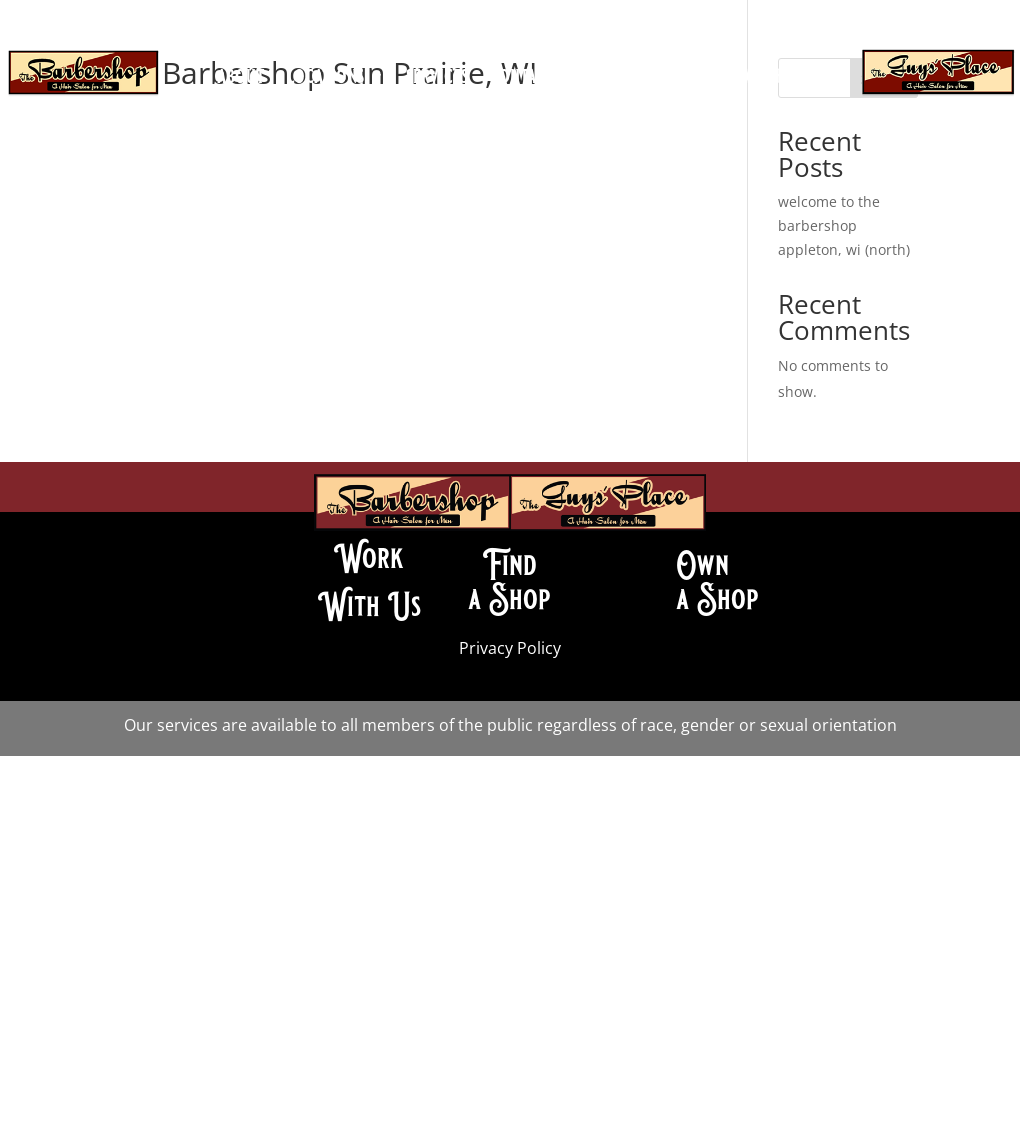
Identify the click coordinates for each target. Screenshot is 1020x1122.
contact (521, 79)
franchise (765, 79)
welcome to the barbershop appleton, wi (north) (844, 225)
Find (509, 565)
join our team (630, 79)
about (241, 79)
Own (702, 565)
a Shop (509, 599)
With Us (369, 606)
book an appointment (509, 109)
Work (369, 558)
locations (325, 79)
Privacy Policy (510, 648)
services (437, 79)
